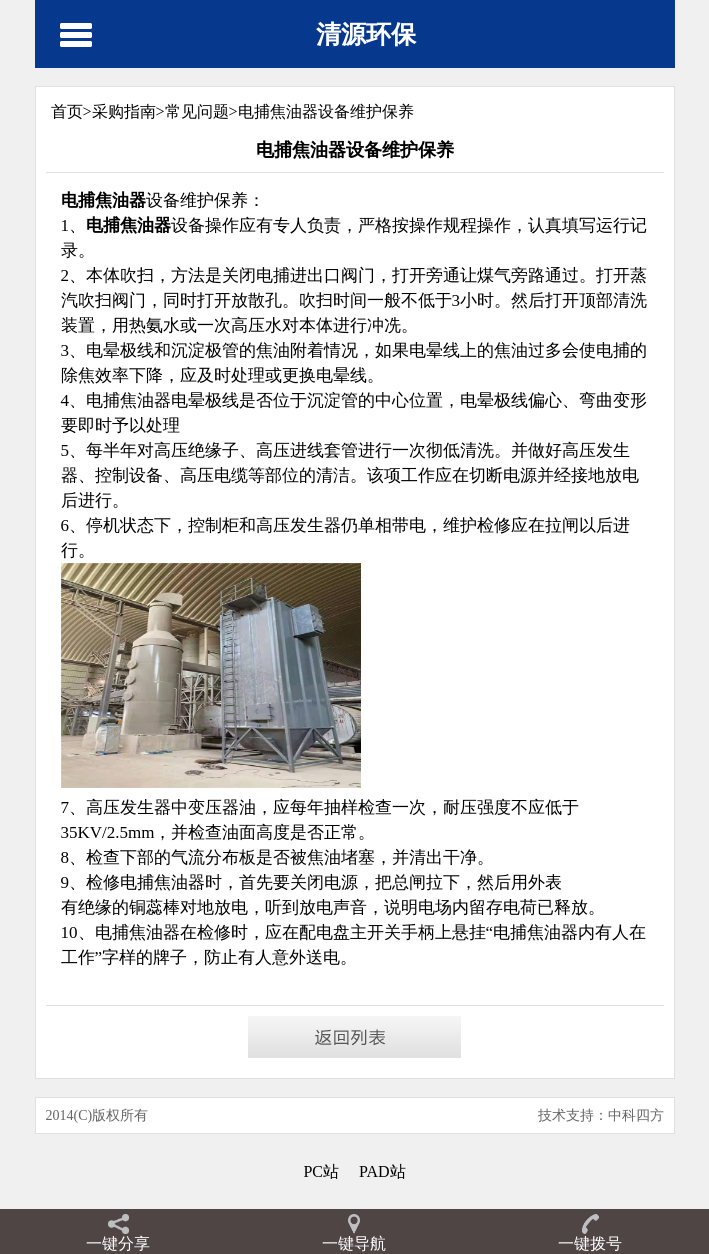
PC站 (321, 1171)
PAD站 (382, 1171)
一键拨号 (590, 1243)
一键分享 (118, 1243)
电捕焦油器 (535, 932)
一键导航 (354, 1243)
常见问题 (197, 111)
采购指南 (124, 111)
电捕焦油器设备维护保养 (326, 111)
